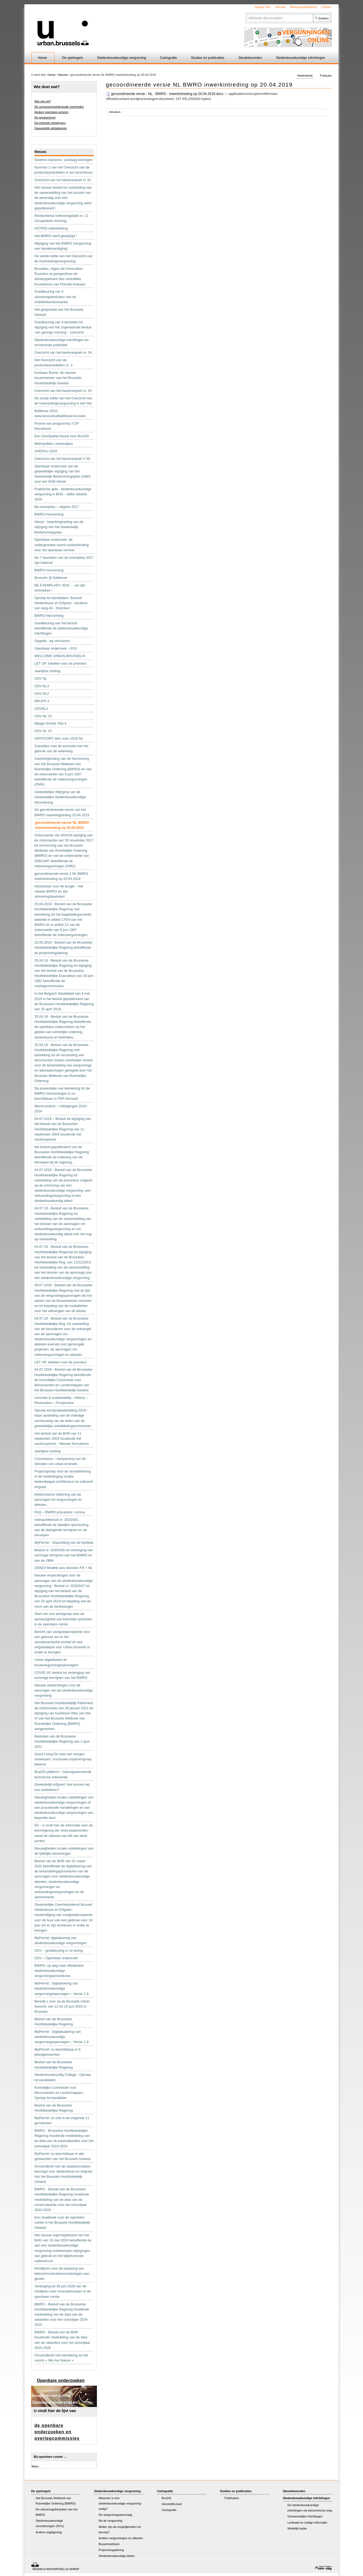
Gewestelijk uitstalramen (50, 128)
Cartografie (168, 58)
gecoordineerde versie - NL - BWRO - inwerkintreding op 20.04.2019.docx (165, 94)
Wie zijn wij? (42, 101)
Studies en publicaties (207, 58)
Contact (326, 7)
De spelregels (72, 58)
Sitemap (280, 7)
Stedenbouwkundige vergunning (121, 58)
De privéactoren (45, 117)
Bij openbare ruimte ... (50, 2456)
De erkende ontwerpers (50, 122)
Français (326, 75)
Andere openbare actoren (51, 112)
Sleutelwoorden (250, 58)
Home (42, 58)
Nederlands (305, 75)
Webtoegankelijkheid (303, 7)
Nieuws (63, 74)
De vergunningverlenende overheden (59, 106)
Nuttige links (263, 7)
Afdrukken (114, 111)
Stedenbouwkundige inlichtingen (300, 58)
